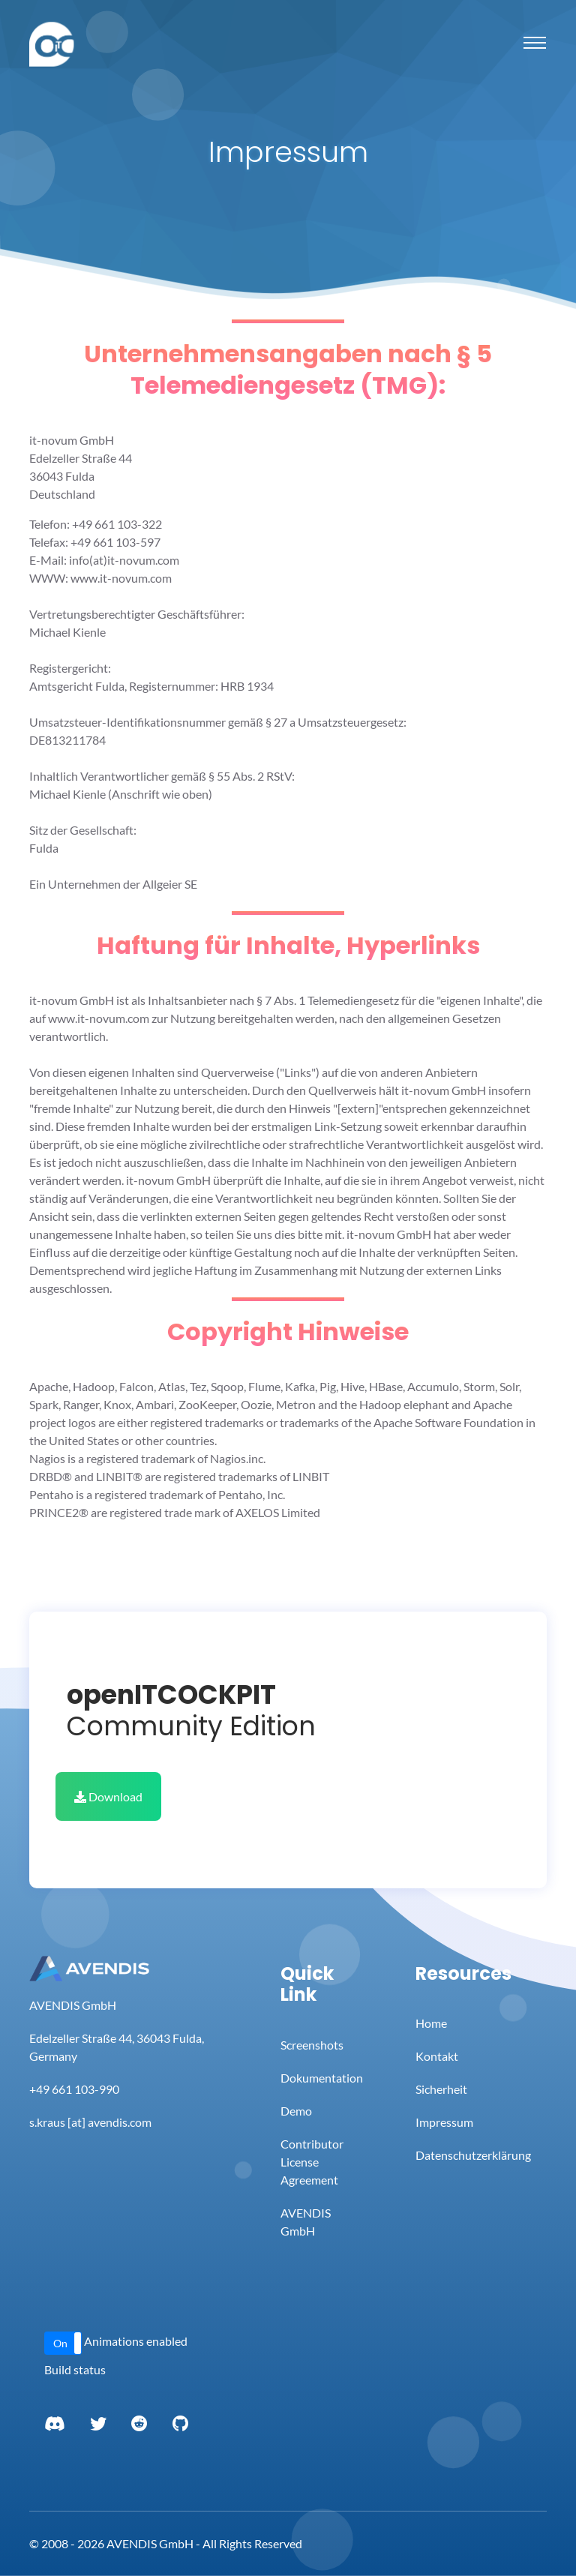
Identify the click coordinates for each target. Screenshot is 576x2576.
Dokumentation (321, 2078)
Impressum (444, 2122)
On (60, 2343)
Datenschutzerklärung (473, 2155)
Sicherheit (441, 2089)
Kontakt (437, 2056)
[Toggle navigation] (535, 42)
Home (431, 2023)
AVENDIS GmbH (305, 2222)
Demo (296, 2111)
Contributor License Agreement (312, 2162)
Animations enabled (136, 2341)
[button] (63, 2343)
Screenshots (312, 2045)
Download (108, 1796)
